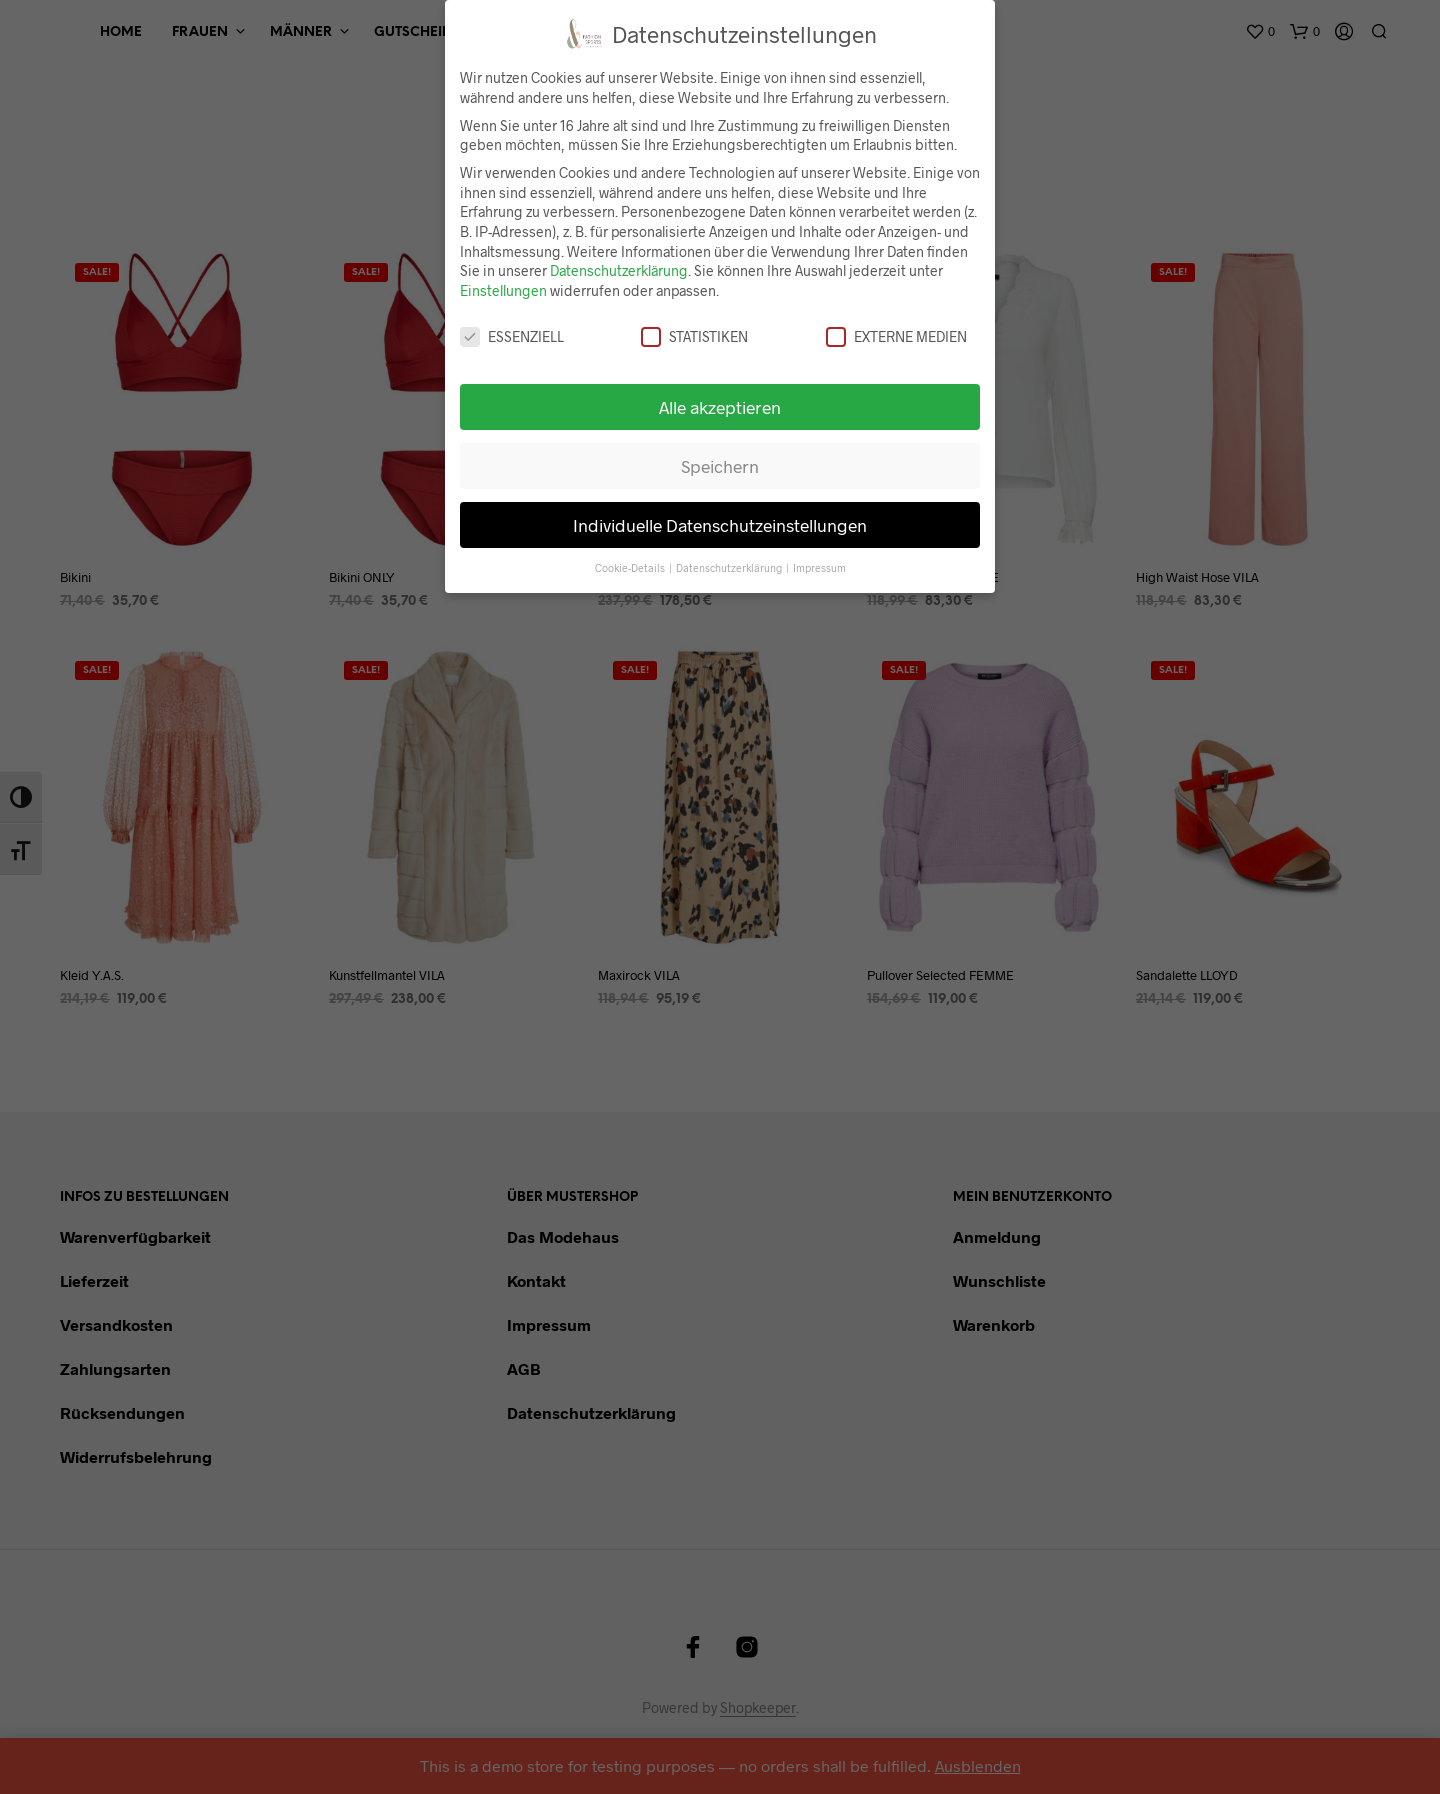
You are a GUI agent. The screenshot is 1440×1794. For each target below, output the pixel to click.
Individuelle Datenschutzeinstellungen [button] (720, 525)
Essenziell (512, 336)
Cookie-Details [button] (631, 567)
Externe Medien (896, 336)
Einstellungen (503, 290)
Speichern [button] (720, 466)
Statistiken (694, 336)
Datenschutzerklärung (619, 270)
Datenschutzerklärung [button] (730, 567)
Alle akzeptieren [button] (720, 407)
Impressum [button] (819, 567)
